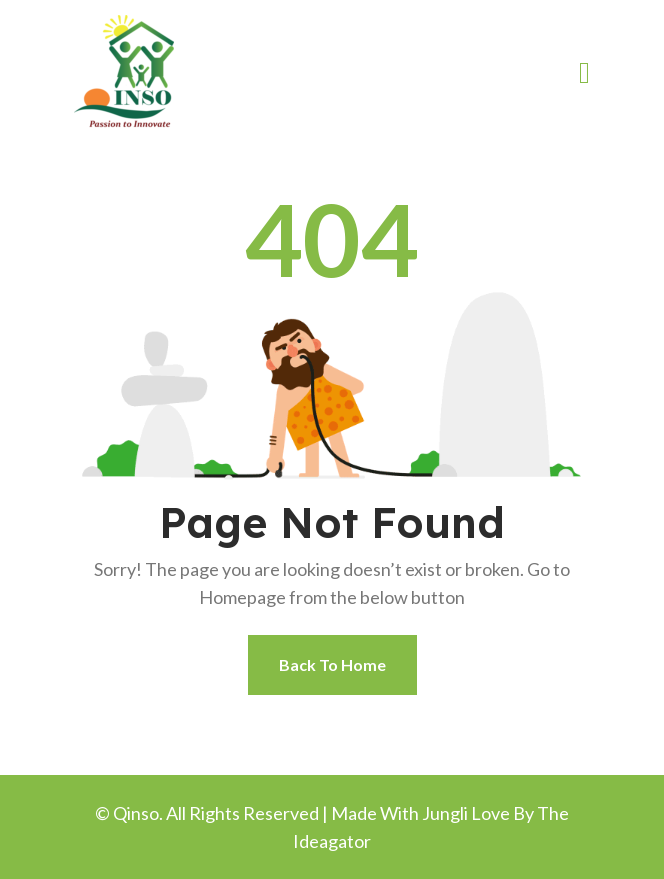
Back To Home (332, 664)
